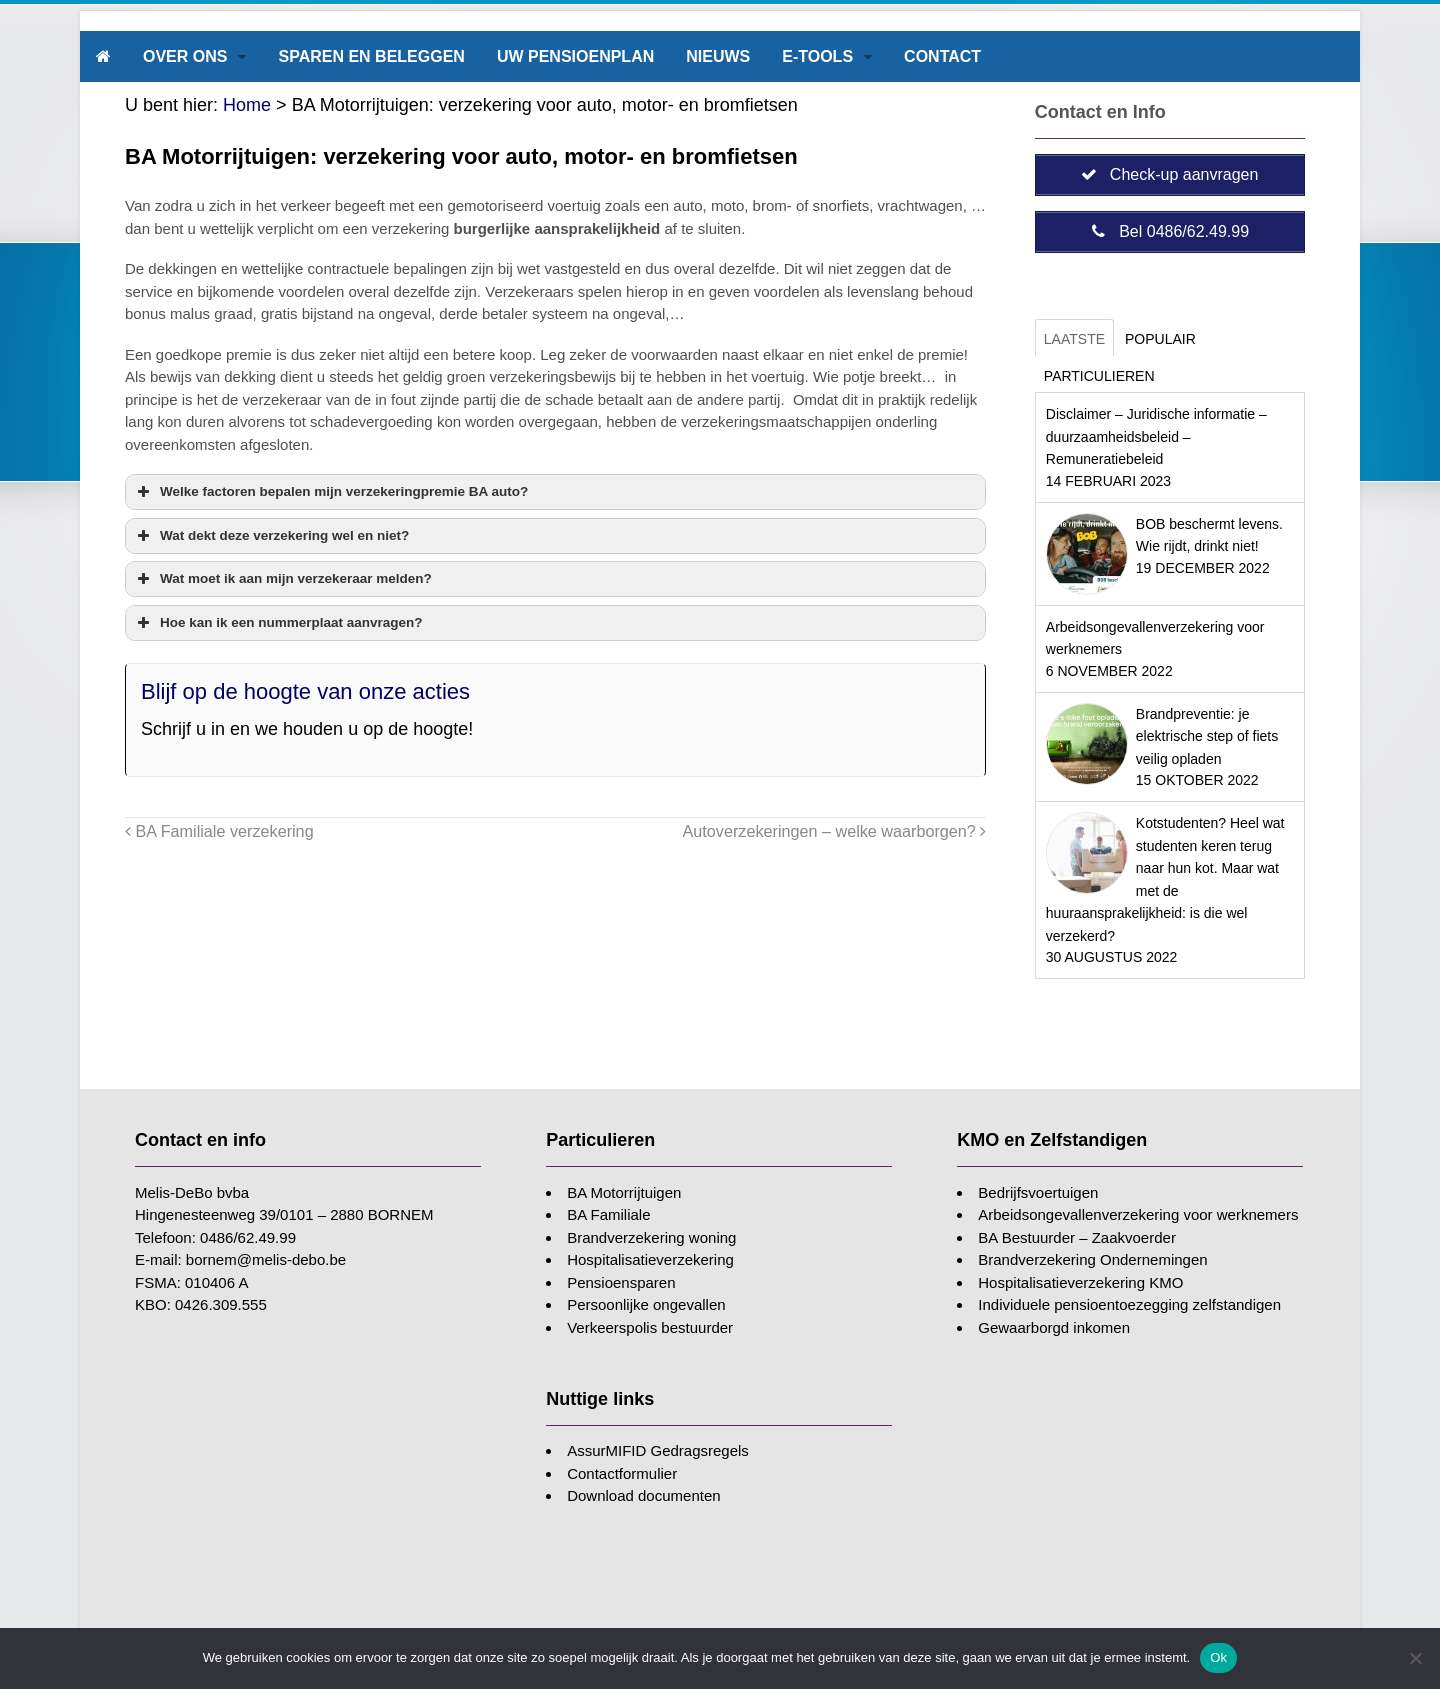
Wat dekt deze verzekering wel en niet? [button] (271, 536)
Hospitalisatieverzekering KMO (1080, 1282)
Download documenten (643, 1495)
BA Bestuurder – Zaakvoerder (1077, 1237)
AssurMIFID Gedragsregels (658, 1450)
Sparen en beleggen (371, 56)
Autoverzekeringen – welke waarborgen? (835, 831)
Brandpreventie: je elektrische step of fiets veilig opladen (1207, 736)
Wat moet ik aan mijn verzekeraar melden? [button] (282, 579)
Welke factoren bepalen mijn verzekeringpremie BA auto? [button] (330, 492)
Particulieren (1099, 376)
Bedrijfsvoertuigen (1038, 1192)
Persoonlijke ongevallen (646, 1304)
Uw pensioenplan (575, 56)
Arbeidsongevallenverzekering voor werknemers (1138, 1214)
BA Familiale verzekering (219, 831)
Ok (1218, 1657)
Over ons (185, 56)
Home (247, 105)
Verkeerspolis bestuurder (650, 1327)
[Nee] (1415, 1658)
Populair (1160, 339)
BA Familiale (608, 1214)
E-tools (817, 56)
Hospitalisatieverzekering (650, 1259)
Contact (942, 56)
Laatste (1074, 339)
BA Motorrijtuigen (624, 1192)
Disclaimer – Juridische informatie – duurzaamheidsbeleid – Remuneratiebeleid (1156, 436)
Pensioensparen (621, 1282)
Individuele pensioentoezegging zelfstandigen (1129, 1304)
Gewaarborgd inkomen (1054, 1327)
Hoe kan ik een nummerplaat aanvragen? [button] (278, 623)
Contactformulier (622, 1473)
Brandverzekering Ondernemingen (1092, 1259)
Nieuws (718, 56)
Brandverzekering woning (651, 1237)
